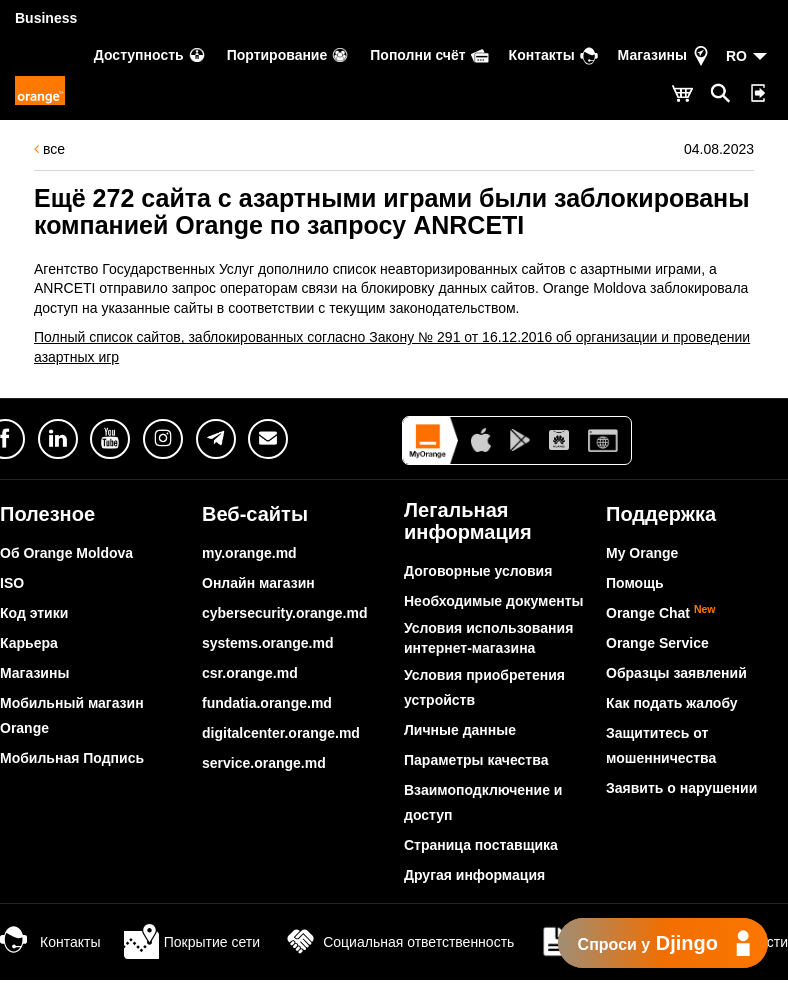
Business (46, 18)
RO (736, 56)
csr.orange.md (250, 673)
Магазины (34, 673)
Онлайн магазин (258, 583)
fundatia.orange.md (267, 703)
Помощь (635, 583)
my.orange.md (249, 553)
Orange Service (657, 643)
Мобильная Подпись (72, 758)
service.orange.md (264, 763)
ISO (12, 583)
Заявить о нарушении (681, 788)
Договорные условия (478, 571)
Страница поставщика (481, 845)
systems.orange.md (268, 643)
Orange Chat (661, 613)
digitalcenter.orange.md (281, 733)
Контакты (50, 942)
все (49, 149)
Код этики (34, 613)
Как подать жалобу (672, 703)
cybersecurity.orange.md (284, 613)
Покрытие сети (192, 942)
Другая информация (474, 875)
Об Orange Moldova (66, 553)
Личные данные (460, 730)
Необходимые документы (494, 601)
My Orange (642, 553)
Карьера (29, 643)
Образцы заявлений (676, 673)
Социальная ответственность (398, 942)
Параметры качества (476, 760)
